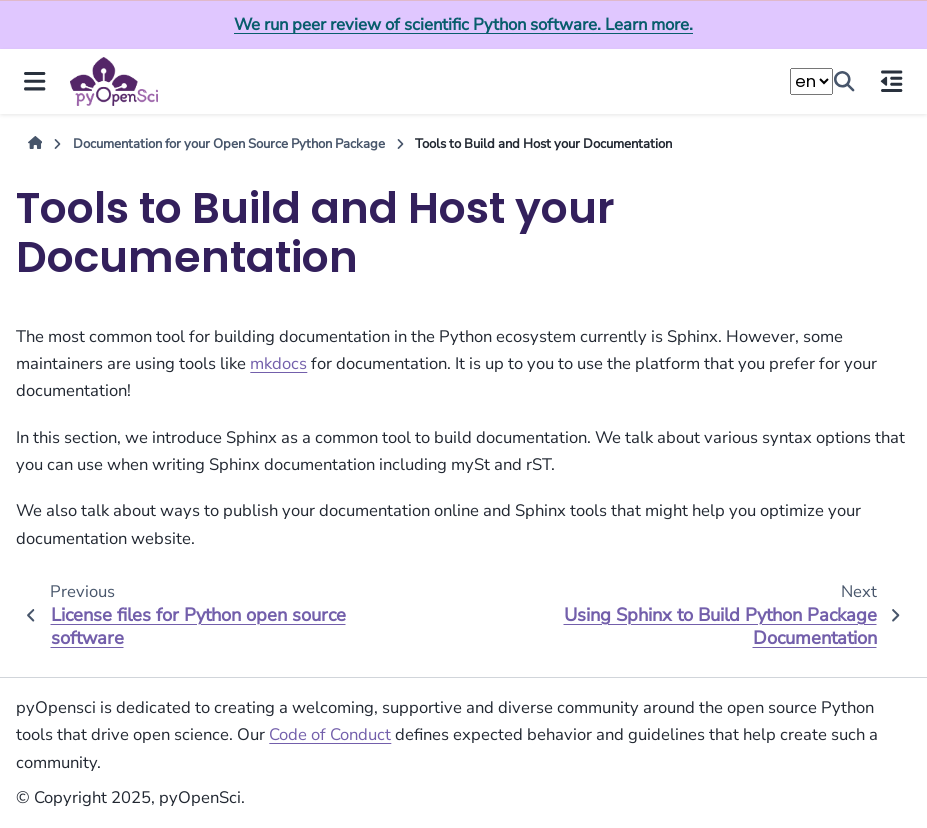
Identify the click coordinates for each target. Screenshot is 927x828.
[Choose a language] (811, 81)
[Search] (845, 81)
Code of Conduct (330, 734)
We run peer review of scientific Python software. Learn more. (463, 24)
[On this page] (892, 81)
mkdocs (278, 363)
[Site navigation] (35, 81)
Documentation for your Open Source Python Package (229, 144)
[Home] (35, 145)
